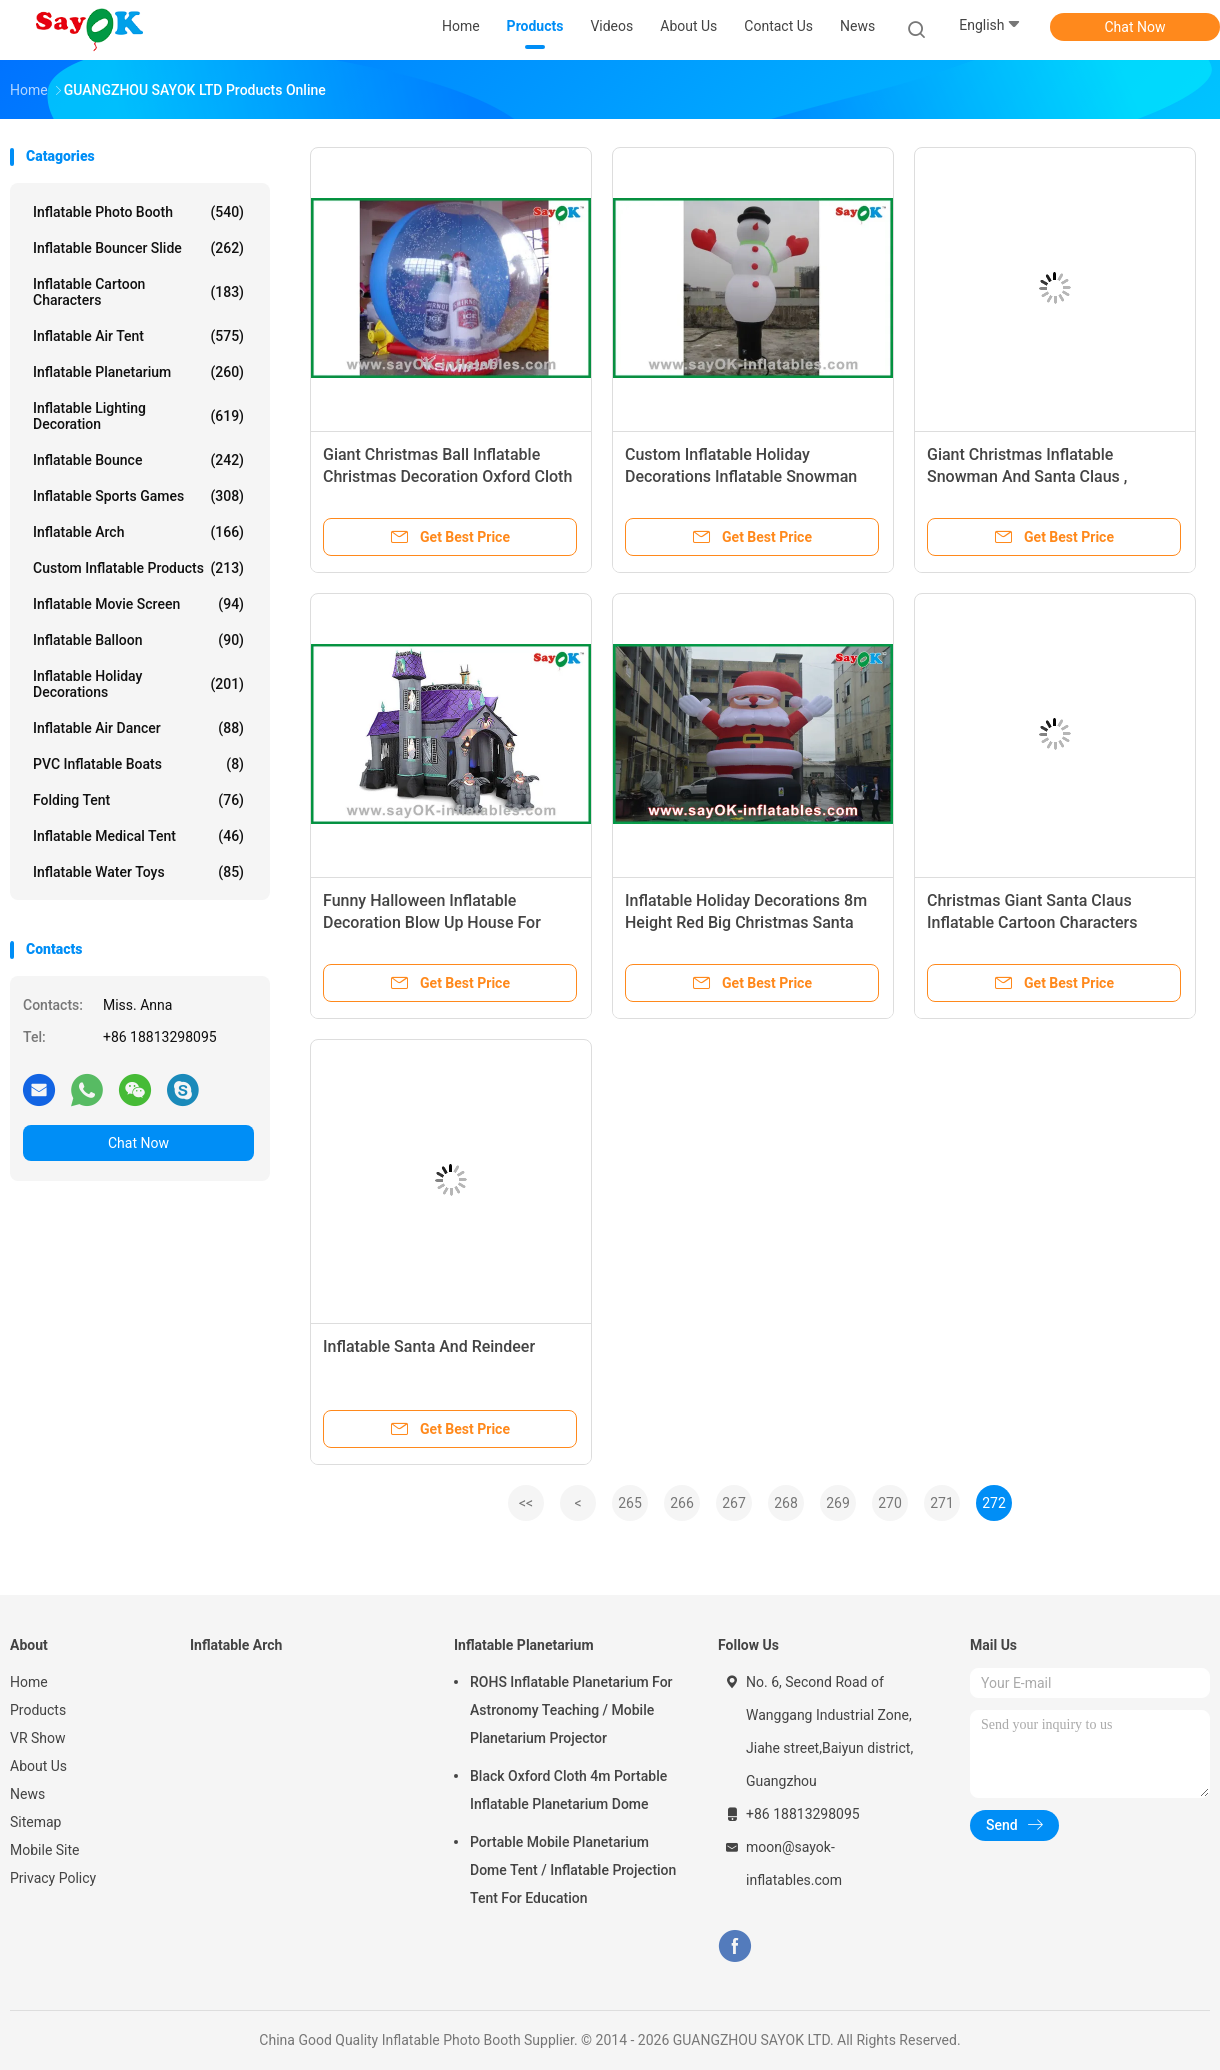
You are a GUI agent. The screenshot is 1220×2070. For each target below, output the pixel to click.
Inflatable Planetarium (138, 372)
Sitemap (35, 1822)
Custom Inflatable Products (138, 568)
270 (890, 1503)
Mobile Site (45, 1850)
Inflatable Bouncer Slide (138, 248)
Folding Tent (138, 800)
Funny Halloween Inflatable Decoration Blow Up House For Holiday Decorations (432, 922)
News (27, 1794)
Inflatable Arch (138, 532)
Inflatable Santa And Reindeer (429, 1346)
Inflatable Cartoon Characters (138, 292)
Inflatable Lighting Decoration (138, 416)
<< (526, 1503)
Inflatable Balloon (138, 640)
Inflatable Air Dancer (138, 728)
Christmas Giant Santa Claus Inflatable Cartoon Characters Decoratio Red (1032, 922)
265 (630, 1503)
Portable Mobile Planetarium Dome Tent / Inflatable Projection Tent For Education (573, 1870)
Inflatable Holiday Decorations (138, 684)
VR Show (38, 1738)
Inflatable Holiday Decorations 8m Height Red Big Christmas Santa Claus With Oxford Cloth (746, 922)
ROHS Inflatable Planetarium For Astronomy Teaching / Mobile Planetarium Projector (571, 1710)
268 (786, 1503)
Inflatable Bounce (138, 460)
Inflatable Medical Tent (138, 836)
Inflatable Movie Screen (138, 604)
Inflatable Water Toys (138, 872)
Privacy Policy (53, 1878)
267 (734, 1503)
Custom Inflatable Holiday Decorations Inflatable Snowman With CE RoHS (741, 476)
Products (38, 1710)
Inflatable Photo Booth (138, 212)
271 (942, 1503)
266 (682, 1503)
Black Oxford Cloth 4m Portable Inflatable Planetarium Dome (568, 1790)
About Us (38, 1766)
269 (838, 1503)
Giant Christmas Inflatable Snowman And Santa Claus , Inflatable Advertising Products (1037, 476)
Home (29, 1682)
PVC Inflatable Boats (138, 764)
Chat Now (1135, 27)
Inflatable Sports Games (138, 496)
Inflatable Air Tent (138, 336)
